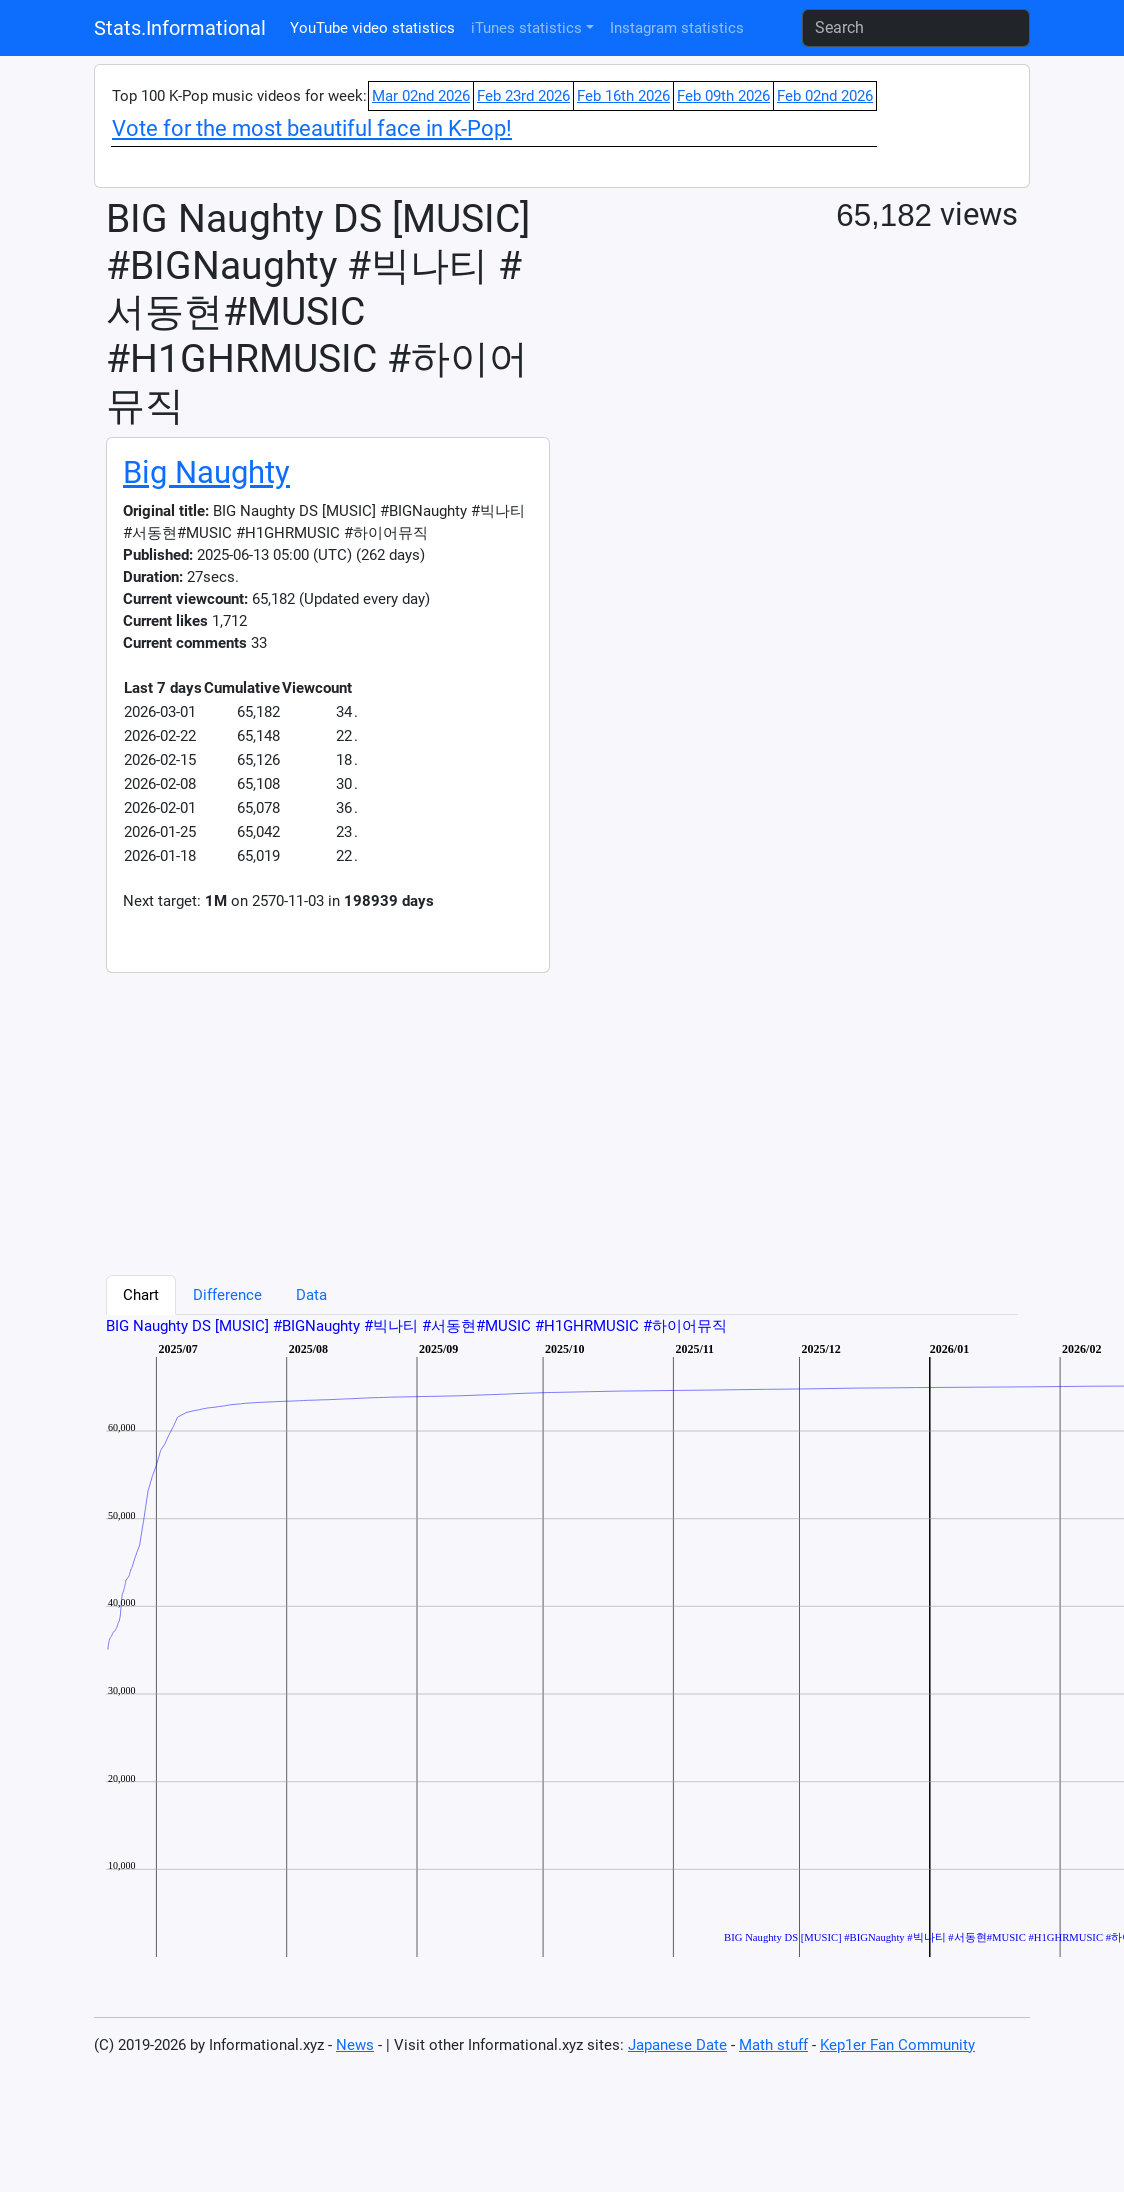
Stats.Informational (180, 28)
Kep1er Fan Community (897, 2045)
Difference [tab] (227, 1295)
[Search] (916, 28)
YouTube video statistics (372, 28)
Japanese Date (677, 2045)
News (355, 2045)
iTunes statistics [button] (526, 28)
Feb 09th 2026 (723, 96)
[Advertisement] (442, 1113)
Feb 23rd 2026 (523, 96)
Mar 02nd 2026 (421, 96)
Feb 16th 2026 (623, 96)
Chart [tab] (141, 1295)
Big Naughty (206, 472)
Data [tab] (311, 1295)
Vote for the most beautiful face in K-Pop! (312, 128)
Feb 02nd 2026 (825, 96)
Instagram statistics (677, 28)
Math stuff (773, 2045)
